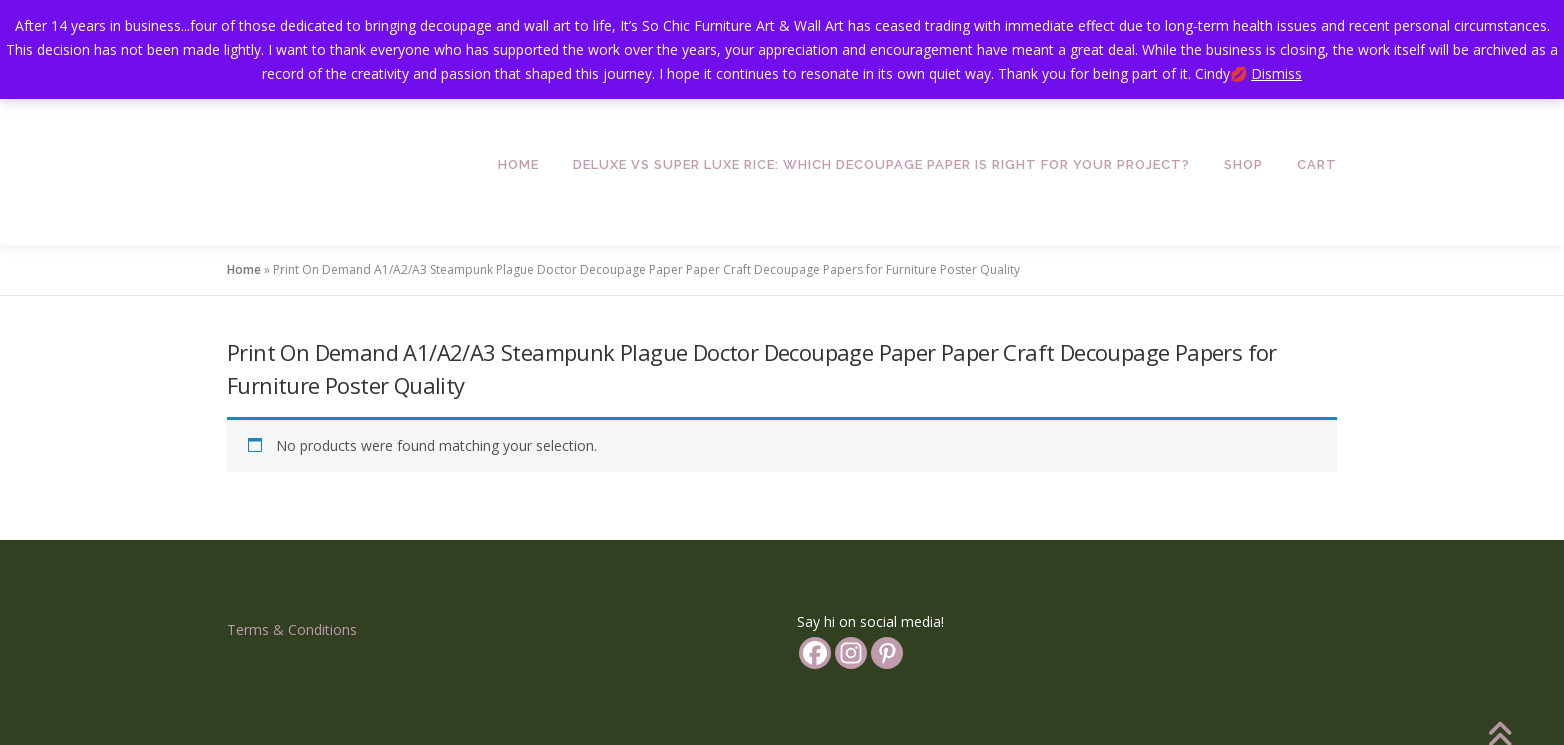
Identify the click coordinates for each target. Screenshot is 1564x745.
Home (518, 164)
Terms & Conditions (292, 629)
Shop (1243, 164)
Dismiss (1276, 73)
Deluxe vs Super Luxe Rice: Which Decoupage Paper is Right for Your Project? (881, 164)
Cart (1317, 164)
